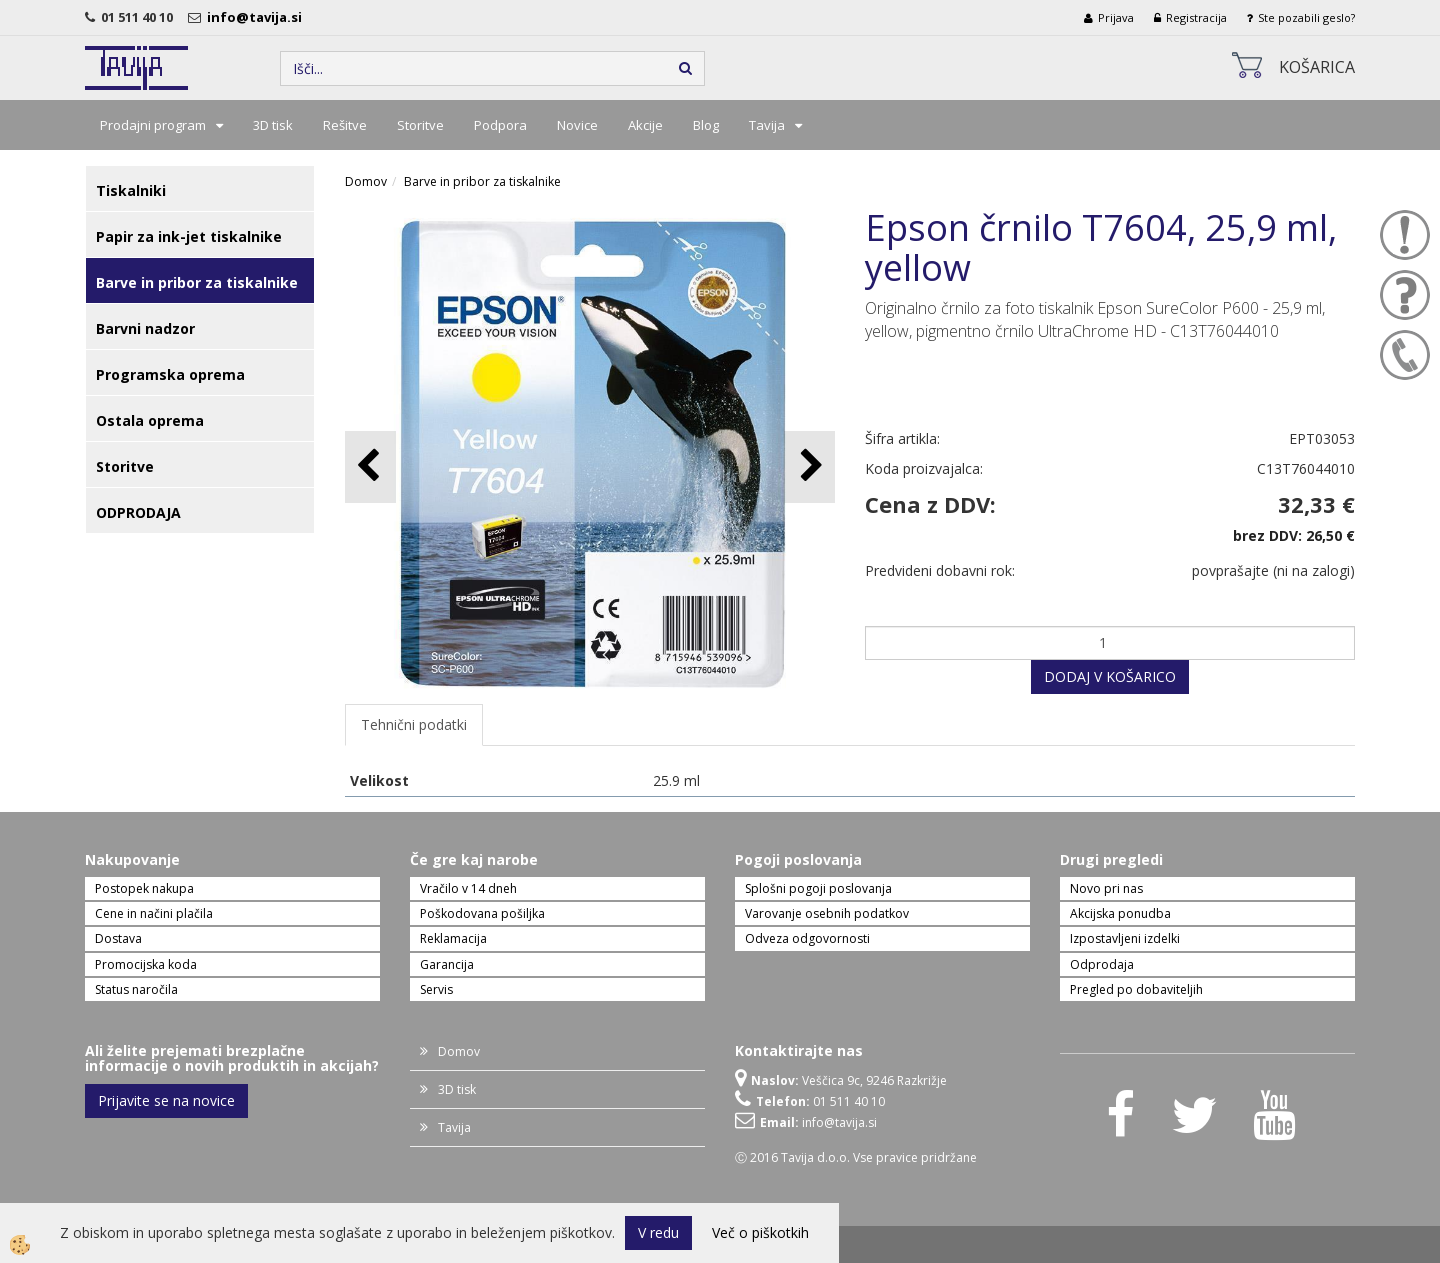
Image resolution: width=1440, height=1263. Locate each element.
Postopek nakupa (144, 888)
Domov (366, 181)
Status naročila (136, 989)
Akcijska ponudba (1120, 913)
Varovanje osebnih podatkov (827, 913)
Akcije (645, 125)
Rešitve (345, 125)
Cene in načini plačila (154, 913)
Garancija (447, 964)
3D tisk (273, 125)
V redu (658, 1232)
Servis (436, 989)
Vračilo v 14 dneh (468, 888)
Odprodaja (1102, 964)
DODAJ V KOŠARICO (1110, 676)
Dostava (118, 938)
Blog (706, 125)
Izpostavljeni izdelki (1125, 938)
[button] (809, 466)
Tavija (767, 125)
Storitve (420, 125)
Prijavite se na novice (166, 1100)
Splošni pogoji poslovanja (818, 888)
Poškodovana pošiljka (482, 913)
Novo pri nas (1106, 888)
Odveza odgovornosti (807, 938)
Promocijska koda (146, 964)
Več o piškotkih (760, 1232)
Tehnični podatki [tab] (414, 724)
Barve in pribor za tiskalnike (482, 181)
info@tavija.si (257, 17)
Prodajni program (153, 125)
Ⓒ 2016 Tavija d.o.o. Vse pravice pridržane (856, 1157)
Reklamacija (453, 938)
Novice (577, 125)
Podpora (500, 125)
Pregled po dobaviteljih (1136, 989)
